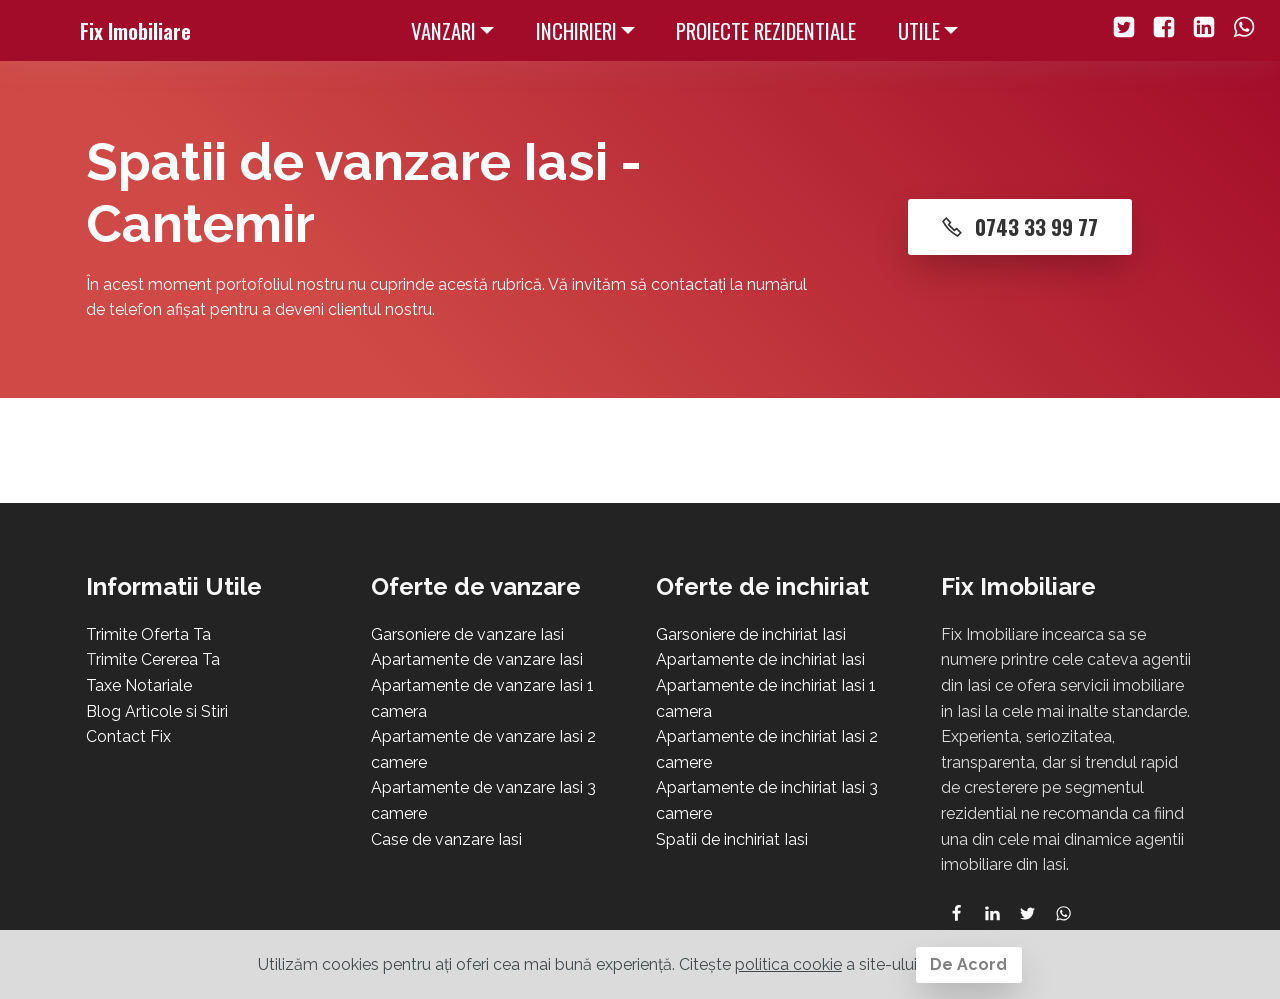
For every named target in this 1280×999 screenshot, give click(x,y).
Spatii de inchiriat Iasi (732, 839)
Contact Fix (128, 736)
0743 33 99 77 (1020, 226)
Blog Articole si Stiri (157, 711)
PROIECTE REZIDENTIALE (766, 30)
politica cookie (788, 964)
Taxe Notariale (139, 685)
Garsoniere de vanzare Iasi (467, 634)
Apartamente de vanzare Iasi (477, 659)
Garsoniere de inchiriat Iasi (751, 634)
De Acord (968, 964)
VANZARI (443, 30)
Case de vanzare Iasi (446, 839)
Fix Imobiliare (135, 30)
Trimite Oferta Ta (148, 634)
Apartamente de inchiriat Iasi (760, 659)
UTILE (919, 30)
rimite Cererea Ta (158, 659)
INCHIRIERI (576, 30)
